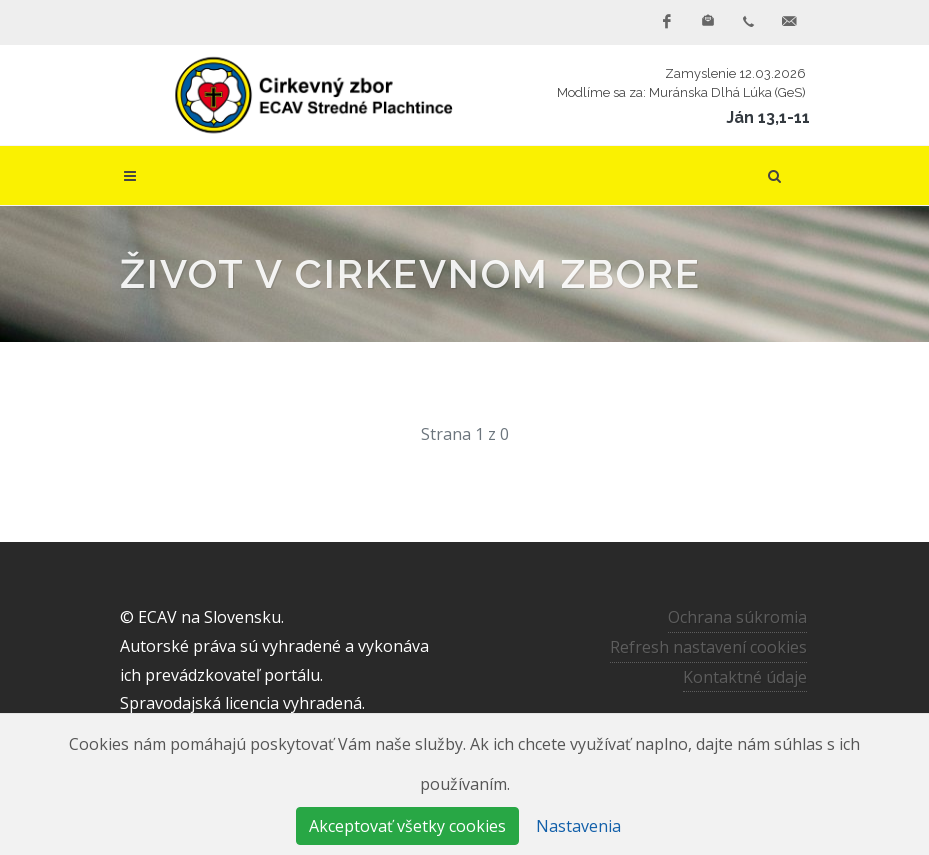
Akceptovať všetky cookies (407, 826)
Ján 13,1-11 (768, 117)
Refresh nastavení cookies (708, 647)
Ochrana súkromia (737, 617)
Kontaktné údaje (745, 677)
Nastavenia (578, 826)
